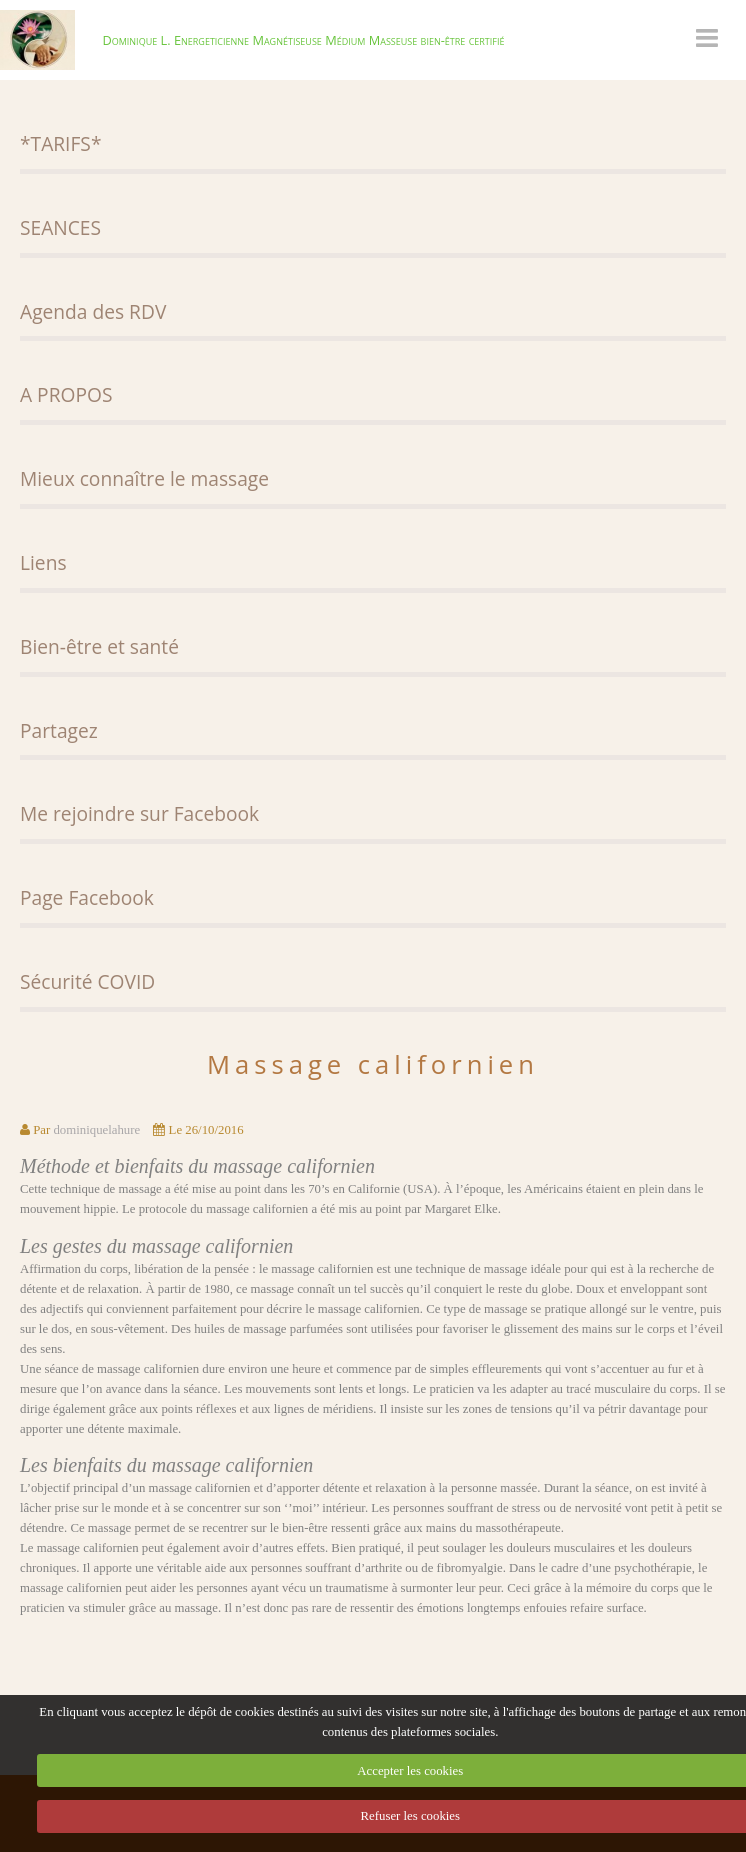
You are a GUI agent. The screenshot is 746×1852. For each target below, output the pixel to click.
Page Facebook (87, 897)
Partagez (59, 730)
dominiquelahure (96, 1130)
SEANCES (60, 227)
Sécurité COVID (87, 981)
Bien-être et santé (99, 646)
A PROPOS (66, 394)
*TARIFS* (60, 143)
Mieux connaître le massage (144, 478)
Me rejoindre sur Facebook (139, 813)
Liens (43, 562)
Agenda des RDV (93, 311)
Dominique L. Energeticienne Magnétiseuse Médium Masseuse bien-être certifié (303, 40)
